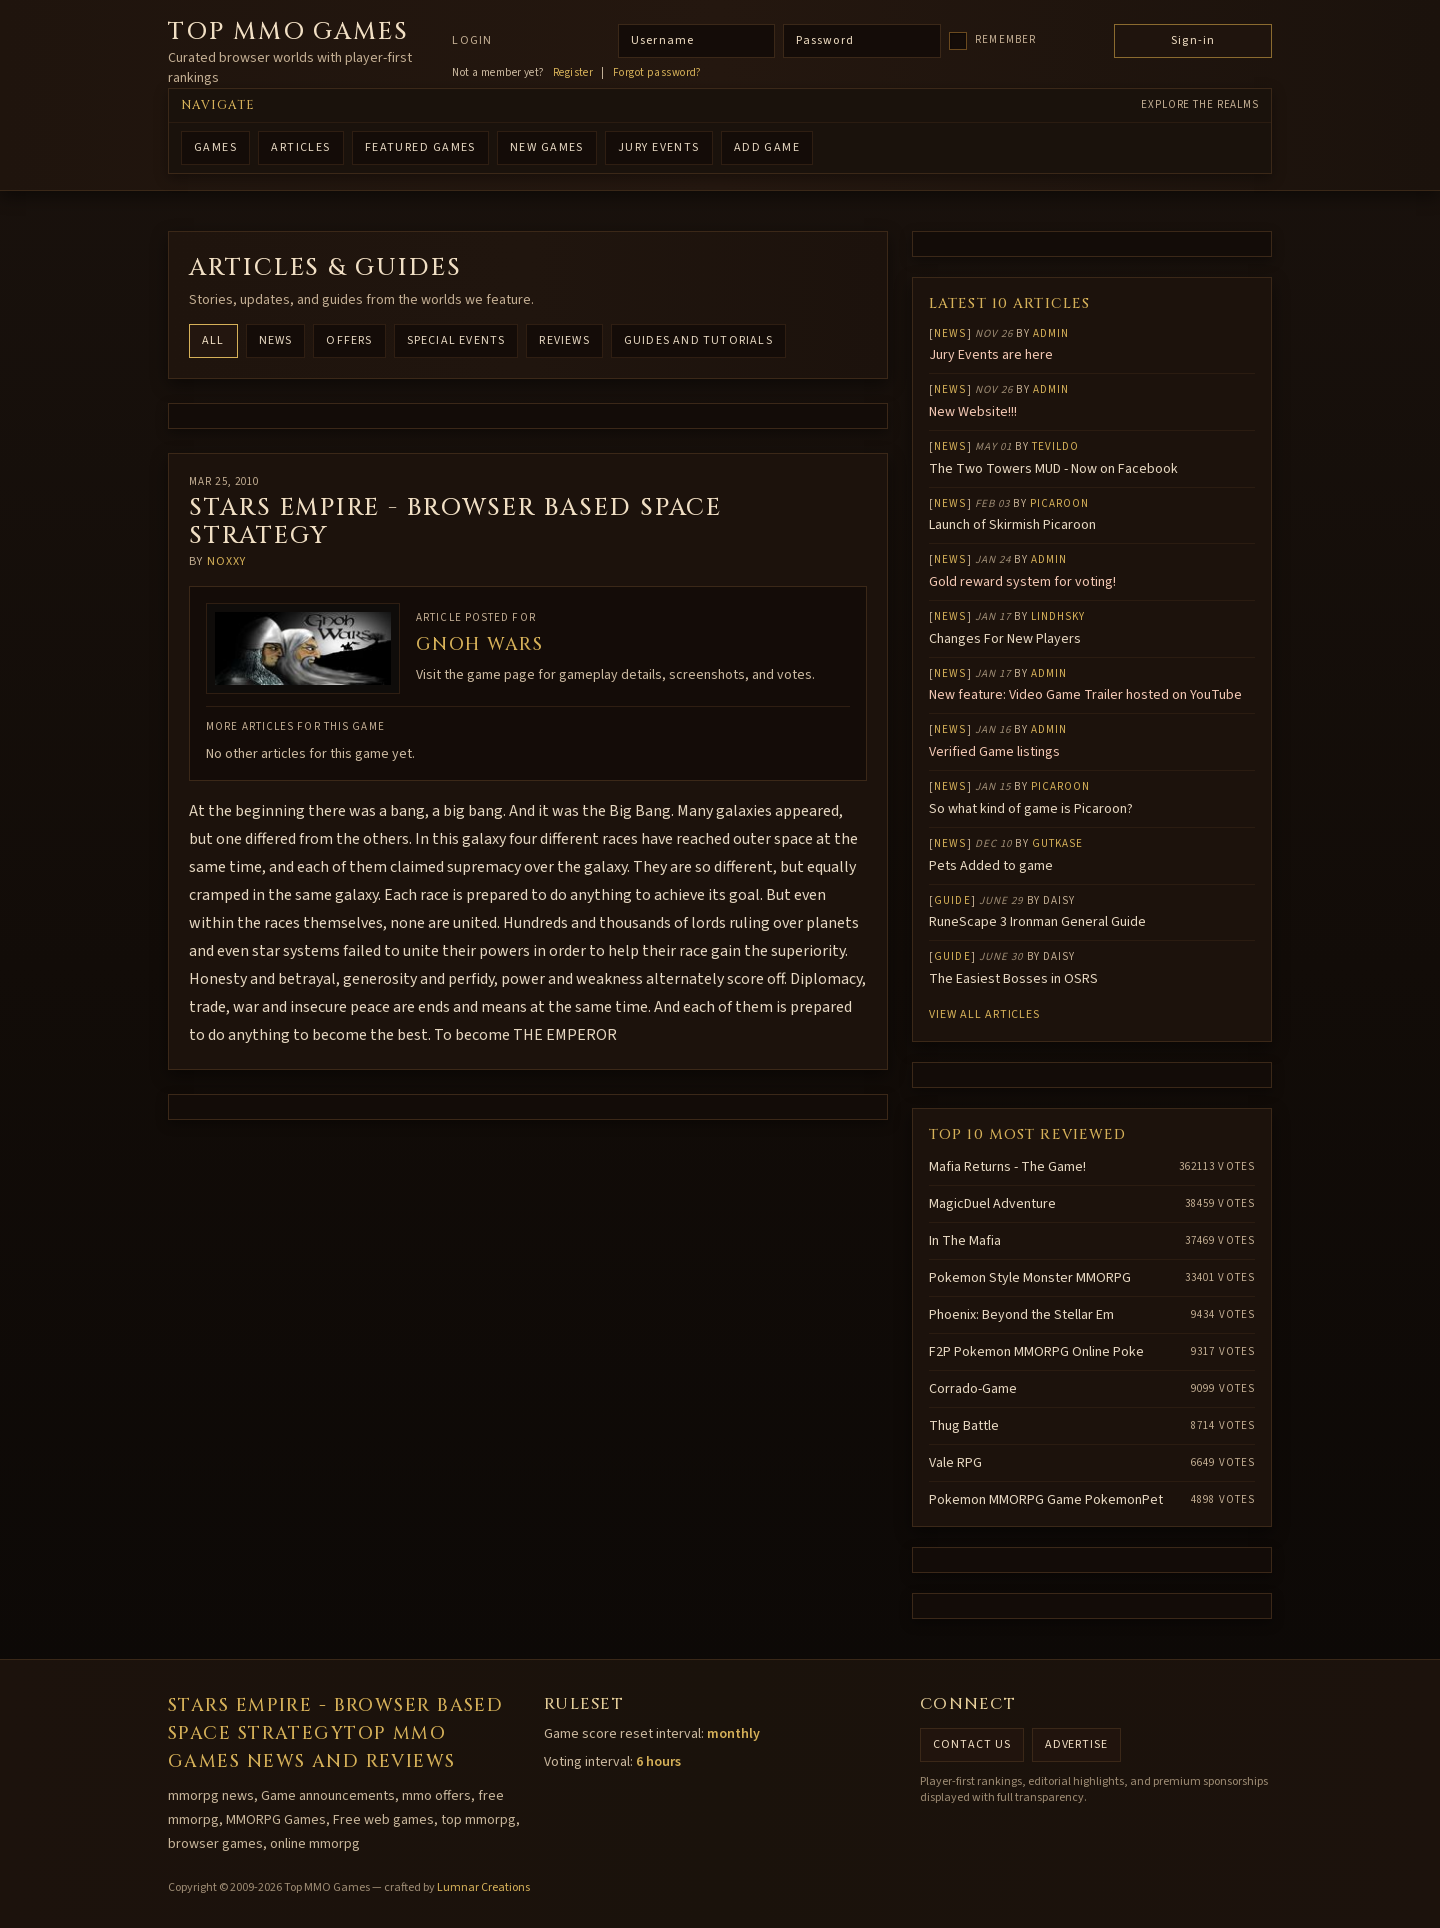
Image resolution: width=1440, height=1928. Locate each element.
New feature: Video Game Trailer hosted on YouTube (1085, 695)
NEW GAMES (547, 147)
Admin (1051, 333)
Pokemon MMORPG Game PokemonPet (1046, 1500)
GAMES (215, 147)
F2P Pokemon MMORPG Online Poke (1036, 1352)
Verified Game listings (994, 752)
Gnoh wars (479, 644)
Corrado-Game (973, 1389)
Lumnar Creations (483, 1887)
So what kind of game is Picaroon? (1031, 809)
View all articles (984, 1014)
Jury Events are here (991, 355)
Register (573, 73)
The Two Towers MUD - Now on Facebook (1053, 469)
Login (472, 41)
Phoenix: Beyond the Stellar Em (1021, 1315)
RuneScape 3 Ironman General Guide (1037, 922)
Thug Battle (964, 1426)
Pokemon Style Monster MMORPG (1030, 1278)
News (276, 340)
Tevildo (1056, 446)
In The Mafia (965, 1241)
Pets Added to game (991, 866)
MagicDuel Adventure (992, 1204)
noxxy (227, 561)
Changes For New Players (1005, 639)
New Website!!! (973, 412)
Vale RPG (955, 1463)
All (213, 340)
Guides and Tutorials (698, 340)
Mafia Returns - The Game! (1007, 1167)
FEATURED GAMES (420, 147)
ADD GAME (767, 147)
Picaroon (1060, 503)
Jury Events (659, 147)
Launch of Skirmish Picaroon (1012, 525)
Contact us (972, 1744)
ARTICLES (301, 147)
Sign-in (1193, 40)
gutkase (1058, 843)
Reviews (564, 340)
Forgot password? (657, 73)
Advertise (1077, 1744)
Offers (349, 340)
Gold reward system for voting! (1022, 582)
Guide (952, 900)
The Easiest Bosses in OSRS (1013, 979)
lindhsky (1058, 616)
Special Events (456, 340)
